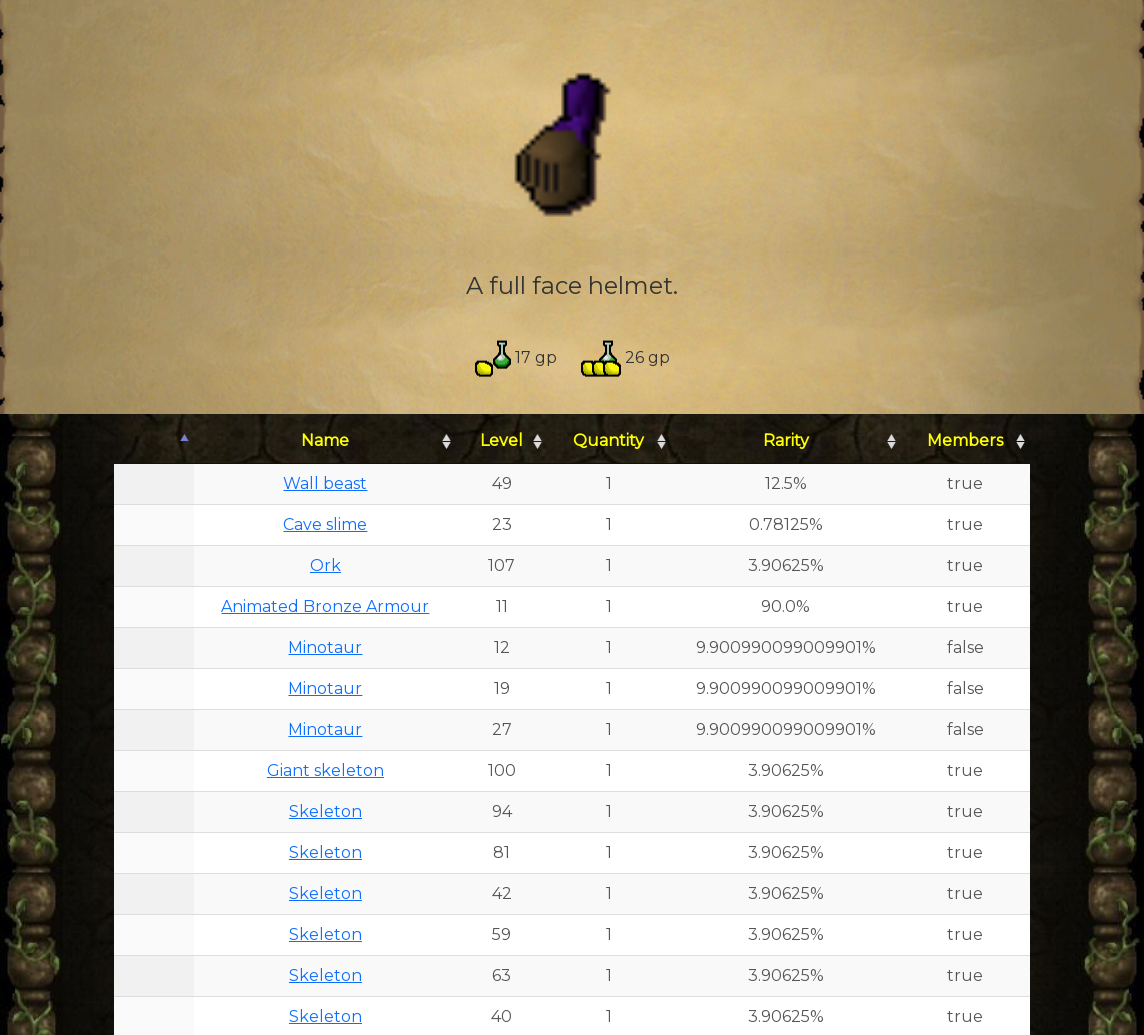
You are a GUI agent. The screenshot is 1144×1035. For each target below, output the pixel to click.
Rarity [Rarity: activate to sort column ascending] (786, 440)
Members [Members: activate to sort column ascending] (965, 440)
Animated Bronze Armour (325, 606)
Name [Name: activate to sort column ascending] (325, 440)
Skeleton (325, 811)
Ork (325, 565)
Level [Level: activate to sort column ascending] (501, 440)
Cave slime (325, 524)
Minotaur (325, 647)
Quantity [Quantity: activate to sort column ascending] (608, 440)
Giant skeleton (325, 770)
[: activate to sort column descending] (154, 441)
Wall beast (325, 483)
